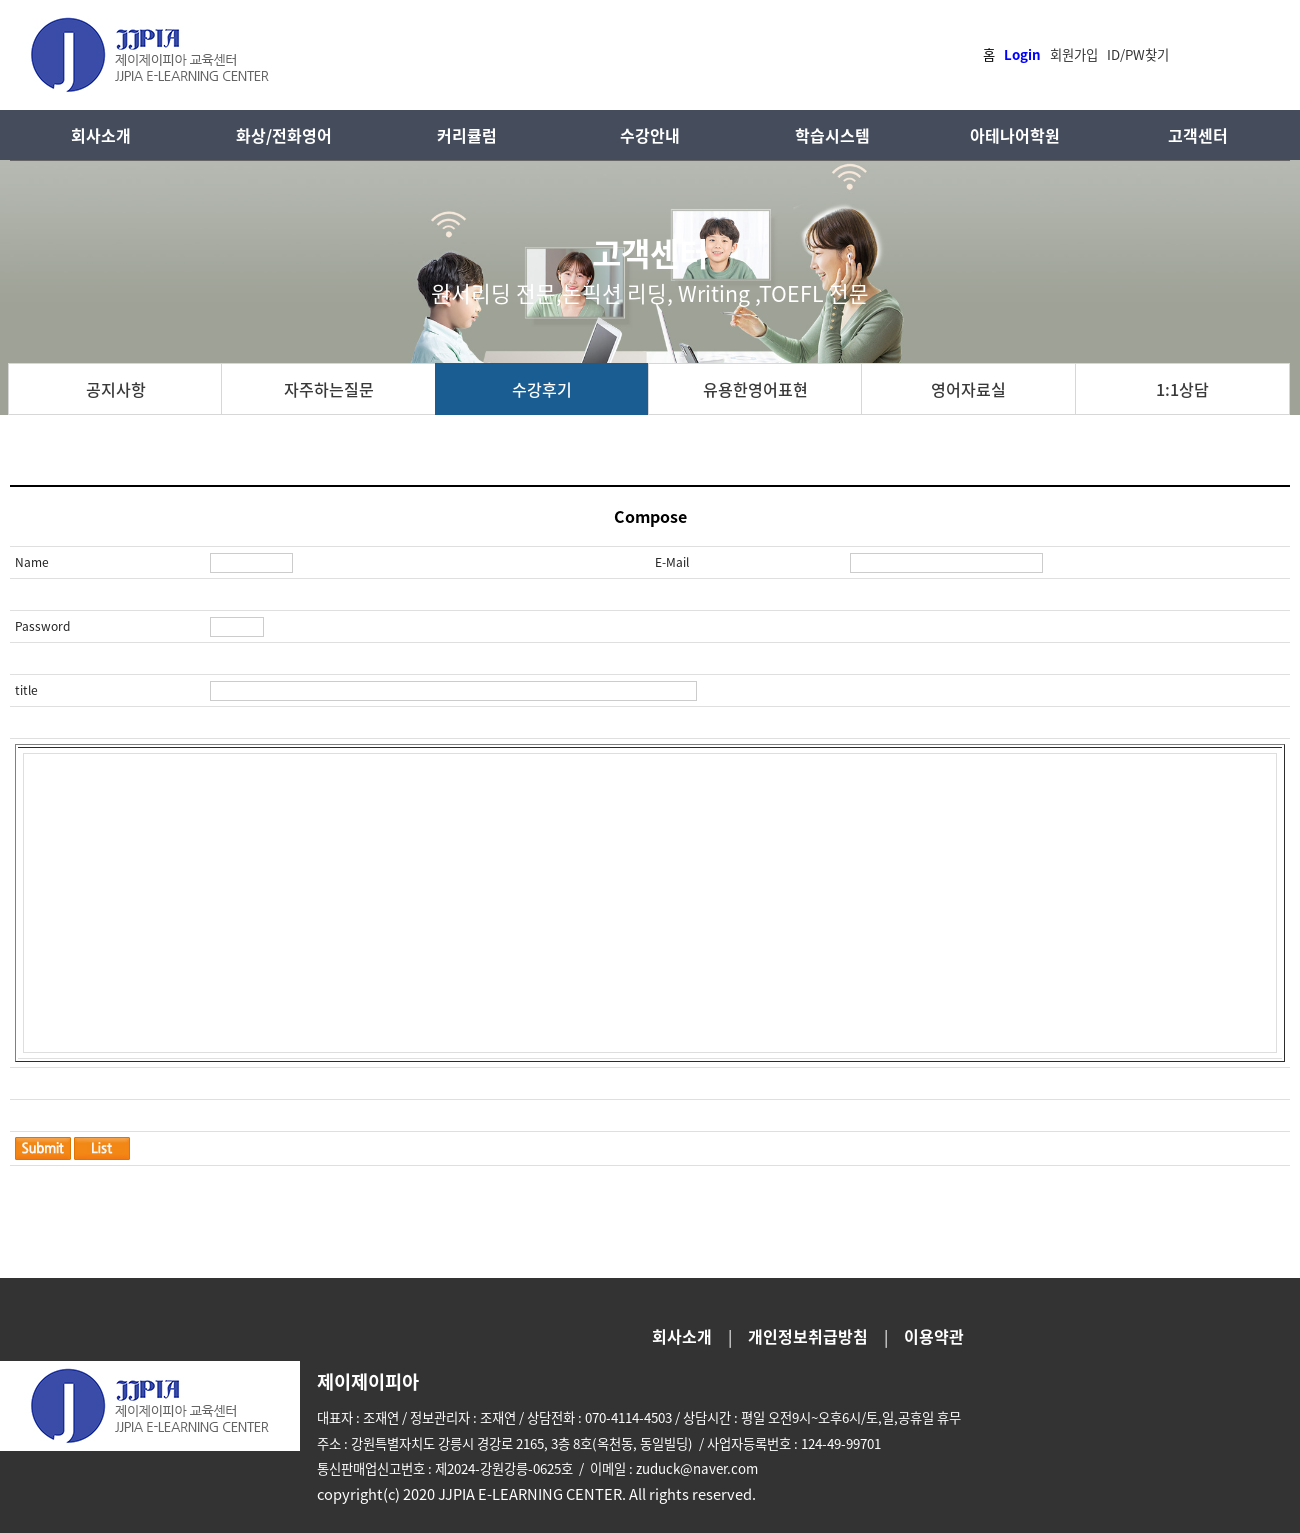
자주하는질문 (329, 389)
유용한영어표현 (755, 389)
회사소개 (101, 135)
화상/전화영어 (284, 135)
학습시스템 (832, 135)
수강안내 (650, 135)
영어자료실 (968, 389)
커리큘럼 (467, 135)
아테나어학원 (1015, 135)
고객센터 (1198, 135)
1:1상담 (1182, 389)
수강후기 (542, 389)
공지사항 (116, 389)
